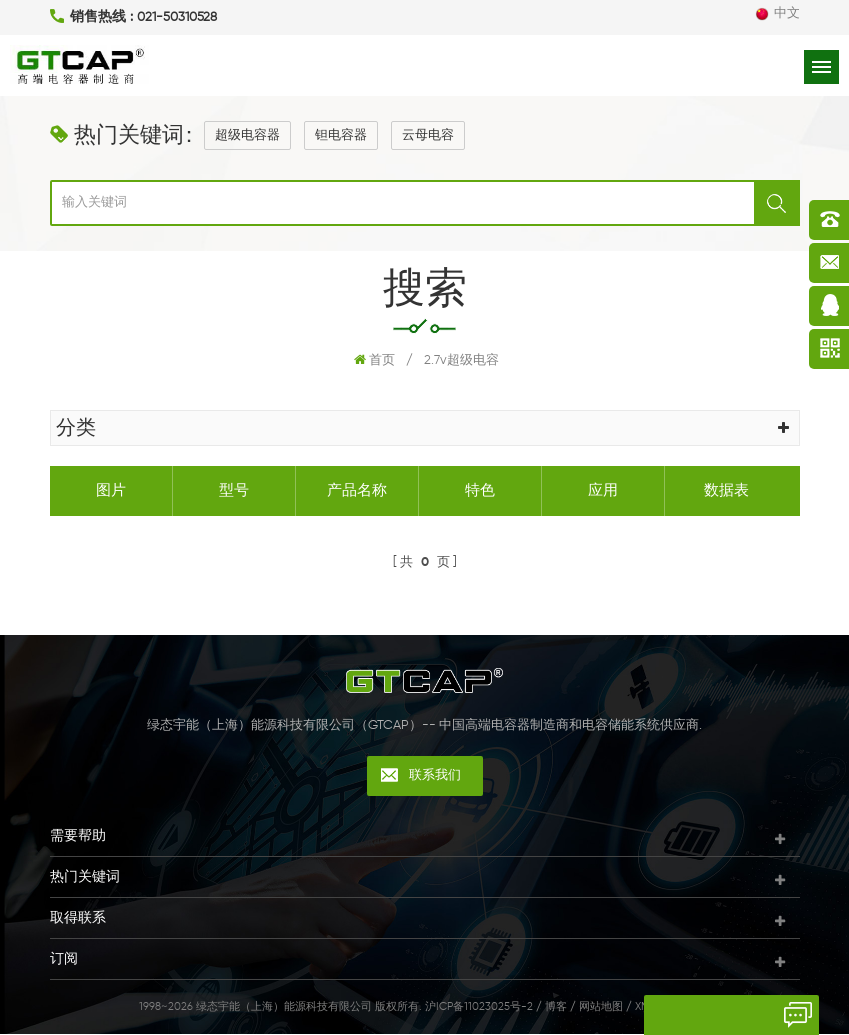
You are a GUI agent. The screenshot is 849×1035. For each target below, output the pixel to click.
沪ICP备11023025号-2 (479, 1007)
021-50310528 (177, 17)
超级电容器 (247, 136)
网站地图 (601, 1007)
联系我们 (435, 776)
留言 (668, 1015)
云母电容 (428, 136)
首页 (374, 361)
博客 (556, 1007)
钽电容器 (341, 136)
